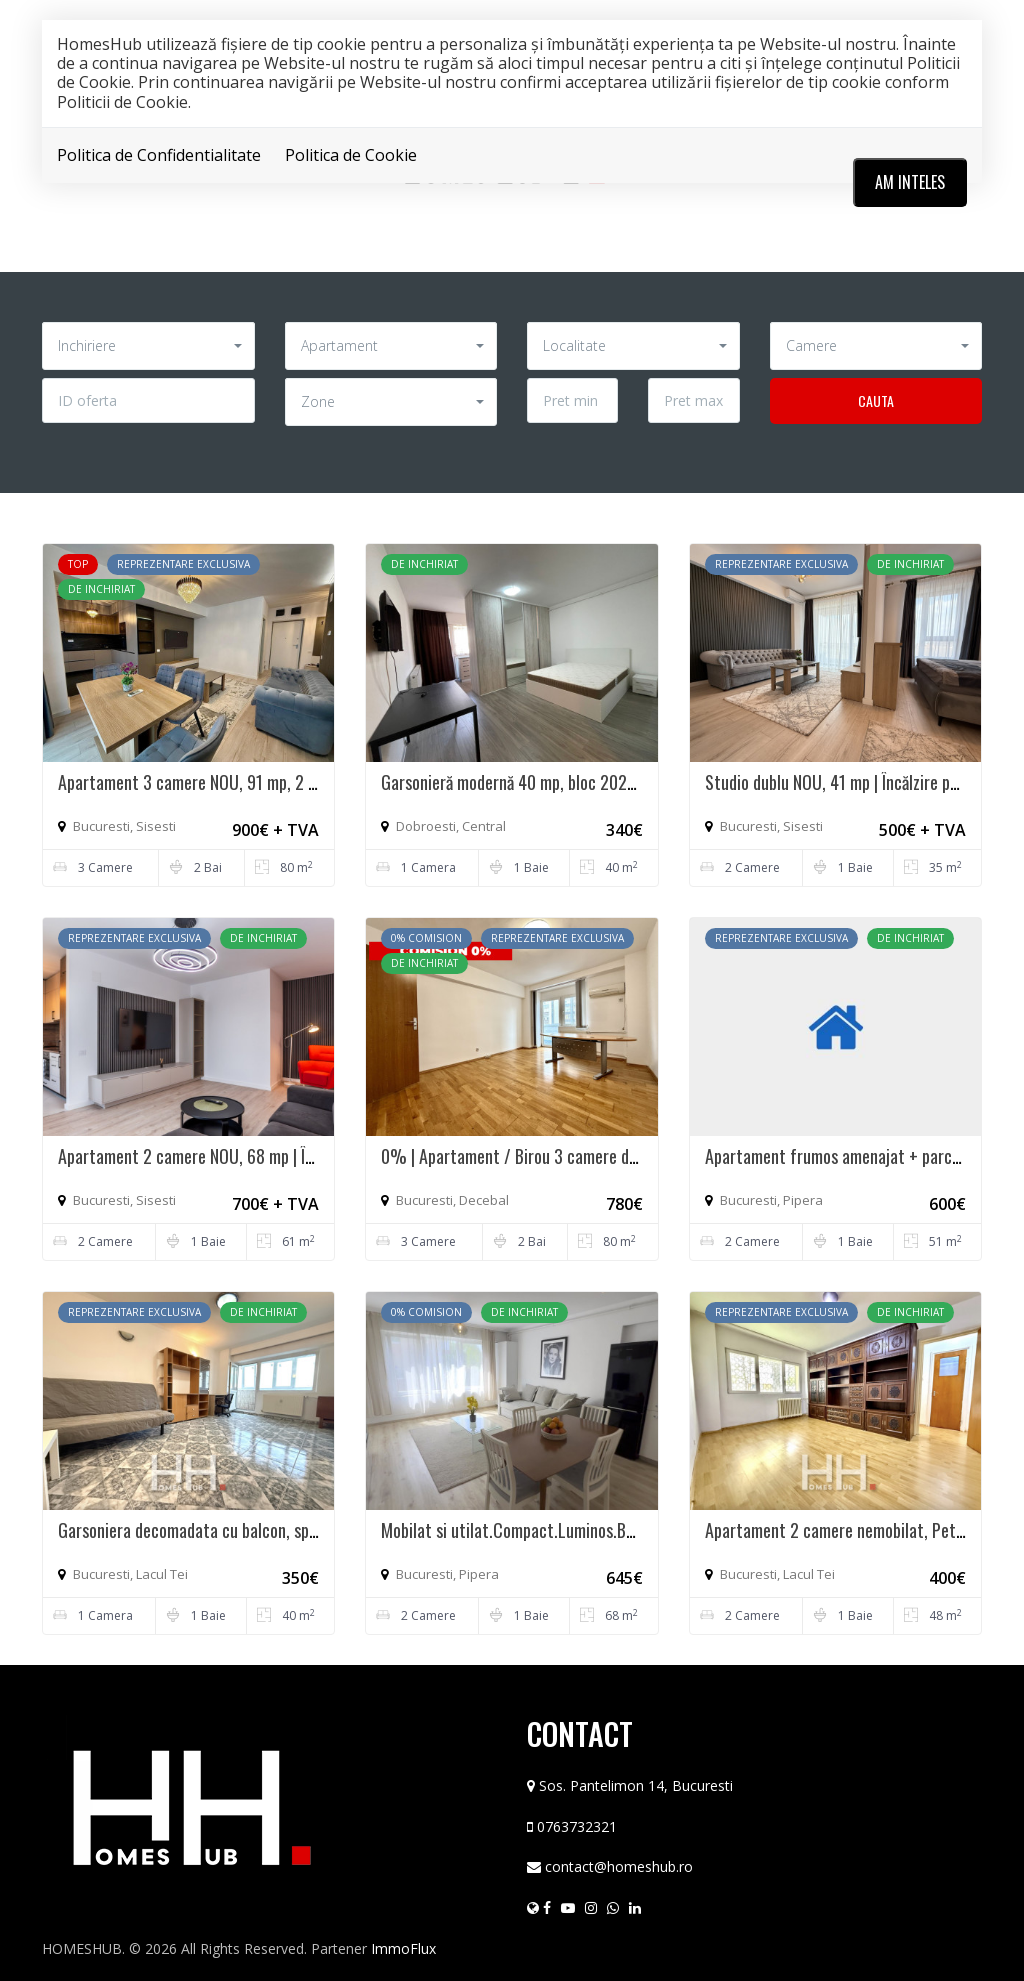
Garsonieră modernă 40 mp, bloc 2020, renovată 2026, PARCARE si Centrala (635, 782)
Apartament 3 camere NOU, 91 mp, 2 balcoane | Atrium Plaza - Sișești (292, 782)
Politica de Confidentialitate (159, 155)
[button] (148, 346)
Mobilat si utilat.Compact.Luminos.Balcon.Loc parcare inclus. (587, 1530)
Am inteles (910, 182)
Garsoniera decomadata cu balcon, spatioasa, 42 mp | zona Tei (267, 1530)
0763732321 (577, 1826)
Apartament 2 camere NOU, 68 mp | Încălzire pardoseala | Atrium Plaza (295, 1156)
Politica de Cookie (351, 155)
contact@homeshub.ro (619, 1866)
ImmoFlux (403, 1948)
